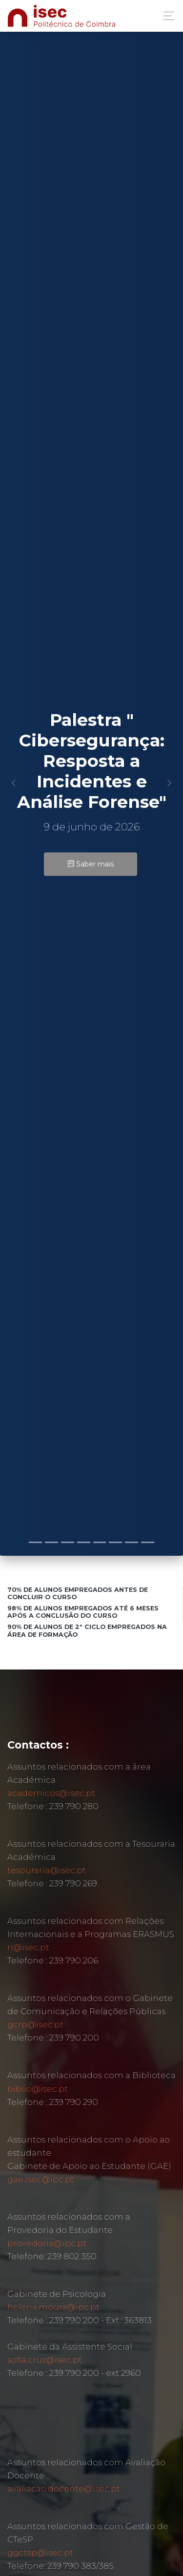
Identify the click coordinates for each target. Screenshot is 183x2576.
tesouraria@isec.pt (46, 1870)
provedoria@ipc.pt (46, 2243)
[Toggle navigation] (166, 15)
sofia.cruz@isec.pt (44, 2360)
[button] (13, 783)
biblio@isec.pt (37, 2089)
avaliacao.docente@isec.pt (63, 2489)
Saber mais (90, 864)
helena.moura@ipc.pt (53, 2307)
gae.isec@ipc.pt (40, 2179)
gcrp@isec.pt (35, 2024)
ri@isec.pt (28, 1947)
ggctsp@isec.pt (40, 2552)
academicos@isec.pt (51, 1793)
